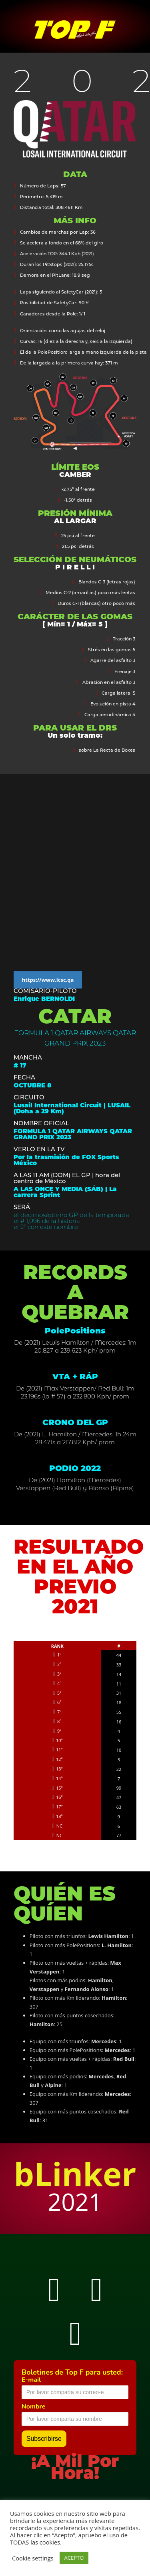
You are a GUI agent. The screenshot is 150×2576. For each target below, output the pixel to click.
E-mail (31, 2379)
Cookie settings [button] (33, 2558)
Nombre (34, 2406)
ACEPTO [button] (74, 2557)
